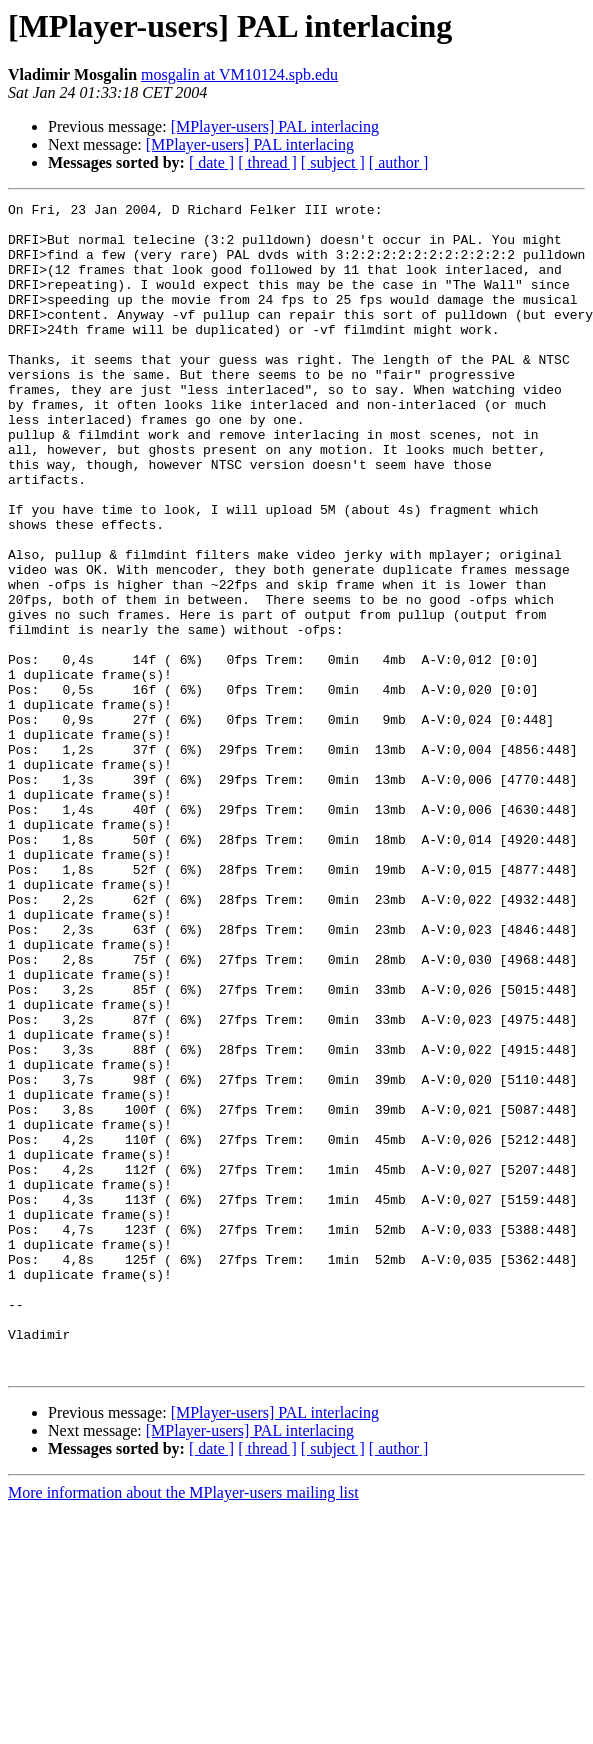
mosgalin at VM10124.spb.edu (239, 74)
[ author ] (399, 162)
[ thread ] (267, 162)
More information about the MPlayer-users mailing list (183, 1726)
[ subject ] (333, 162)
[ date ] (211, 162)
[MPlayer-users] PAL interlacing (275, 126)
